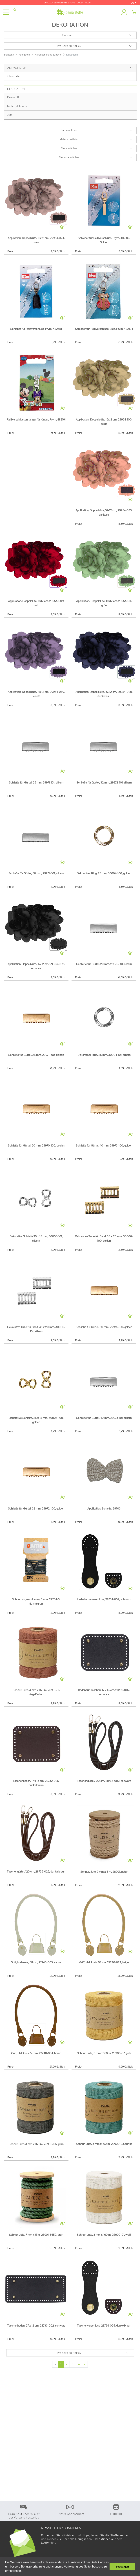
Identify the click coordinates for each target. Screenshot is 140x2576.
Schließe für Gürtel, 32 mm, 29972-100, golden (36, 1508)
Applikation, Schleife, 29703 (104, 1508)
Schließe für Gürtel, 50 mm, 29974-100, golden (104, 1327)
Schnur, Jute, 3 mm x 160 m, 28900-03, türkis (104, 2144)
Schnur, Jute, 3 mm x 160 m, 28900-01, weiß (104, 2235)
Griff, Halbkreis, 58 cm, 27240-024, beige (104, 1962)
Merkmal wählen (69, 157)
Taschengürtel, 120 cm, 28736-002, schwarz (104, 1781)
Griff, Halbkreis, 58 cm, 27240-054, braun (36, 2053)
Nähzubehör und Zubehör (48, 54)
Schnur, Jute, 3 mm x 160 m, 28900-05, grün (36, 2144)
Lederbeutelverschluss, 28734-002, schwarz (104, 1599)
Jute (9, 115)
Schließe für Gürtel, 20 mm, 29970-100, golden (36, 1145)
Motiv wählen (69, 148)
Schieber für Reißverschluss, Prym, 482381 (36, 329)
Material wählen (68, 139)
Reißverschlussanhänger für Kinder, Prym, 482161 (36, 419)
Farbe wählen (69, 130)
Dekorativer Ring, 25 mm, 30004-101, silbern (103, 1055)
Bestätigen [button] (122, 2566)
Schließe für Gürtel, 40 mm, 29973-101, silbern (104, 1418)
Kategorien (24, 54)
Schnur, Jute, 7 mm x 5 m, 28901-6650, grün (36, 2235)
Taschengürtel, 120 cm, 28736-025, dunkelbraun (36, 1871)
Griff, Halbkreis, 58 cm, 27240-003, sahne (36, 1962)
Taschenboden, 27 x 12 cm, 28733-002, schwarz (36, 2325)
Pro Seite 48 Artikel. (69, 46)
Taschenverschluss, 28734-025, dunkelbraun (104, 2325)
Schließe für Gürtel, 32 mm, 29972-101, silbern (104, 782)
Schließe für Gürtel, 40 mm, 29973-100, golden (104, 1145)
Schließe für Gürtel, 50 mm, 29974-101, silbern (36, 873)
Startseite (9, 54)
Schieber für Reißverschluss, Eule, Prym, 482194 (104, 329)
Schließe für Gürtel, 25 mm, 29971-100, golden (36, 1055)
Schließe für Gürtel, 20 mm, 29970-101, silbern (104, 964)
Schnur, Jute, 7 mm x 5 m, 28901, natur (104, 1872)
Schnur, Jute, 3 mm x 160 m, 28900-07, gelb (104, 2053)
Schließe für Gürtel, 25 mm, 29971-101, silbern (36, 782)
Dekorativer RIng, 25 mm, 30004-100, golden (104, 873)
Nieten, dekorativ (17, 106)
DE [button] (134, 2)
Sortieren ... (68, 35)
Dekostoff (13, 97)
